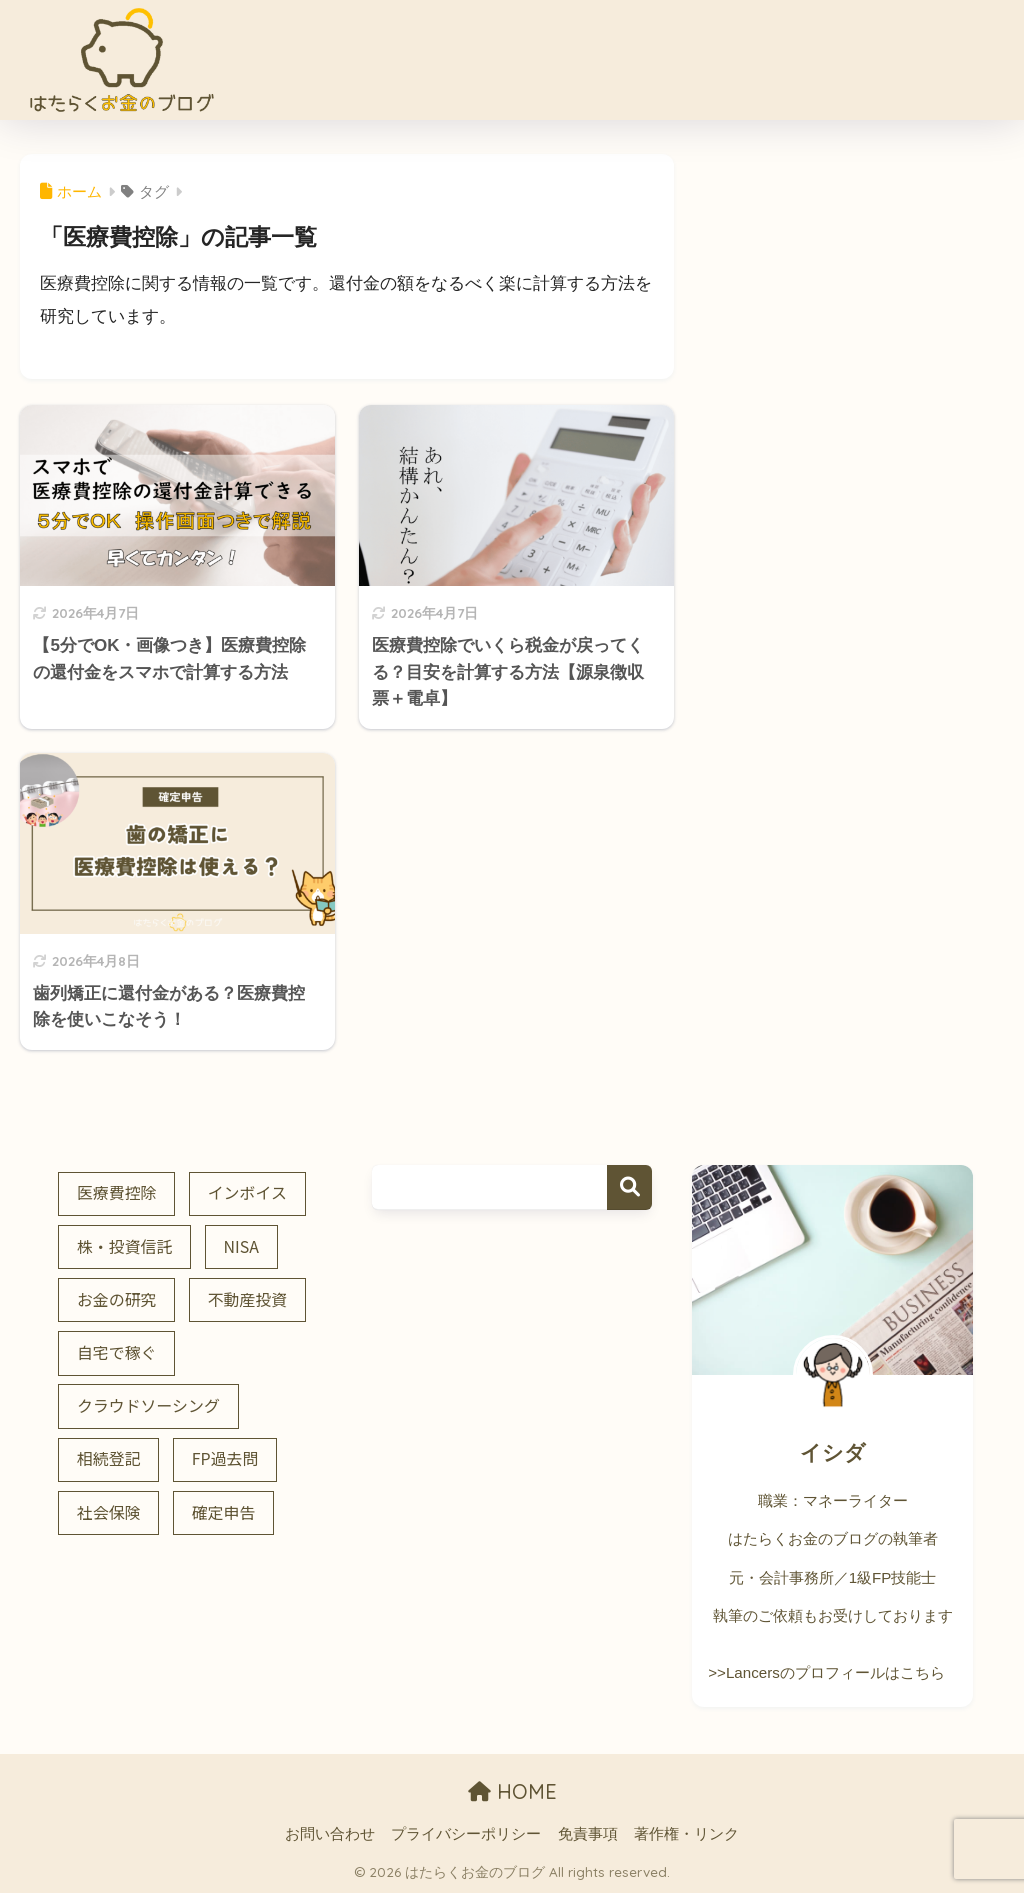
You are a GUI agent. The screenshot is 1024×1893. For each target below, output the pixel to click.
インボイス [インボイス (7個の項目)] (247, 1192)
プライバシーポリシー (466, 1834)
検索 (629, 1187)
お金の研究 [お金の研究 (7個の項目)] (117, 1299)
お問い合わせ (330, 1834)
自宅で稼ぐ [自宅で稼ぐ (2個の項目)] (117, 1352)
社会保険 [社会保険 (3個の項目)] (109, 1512)
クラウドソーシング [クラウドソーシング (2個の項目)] (148, 1405)
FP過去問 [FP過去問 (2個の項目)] (225, 1458)
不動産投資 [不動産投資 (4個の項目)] (248, 1299)
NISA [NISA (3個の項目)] (241, 1246)
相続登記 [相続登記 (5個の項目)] (109, 1458)
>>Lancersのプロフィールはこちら (826, 1672)
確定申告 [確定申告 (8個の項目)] (224, 1512)
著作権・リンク (686, 1834)
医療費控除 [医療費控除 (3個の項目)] (117, 1192)
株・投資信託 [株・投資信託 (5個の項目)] (125, 1246)
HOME (512, 1791)
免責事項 (588, 1834)
